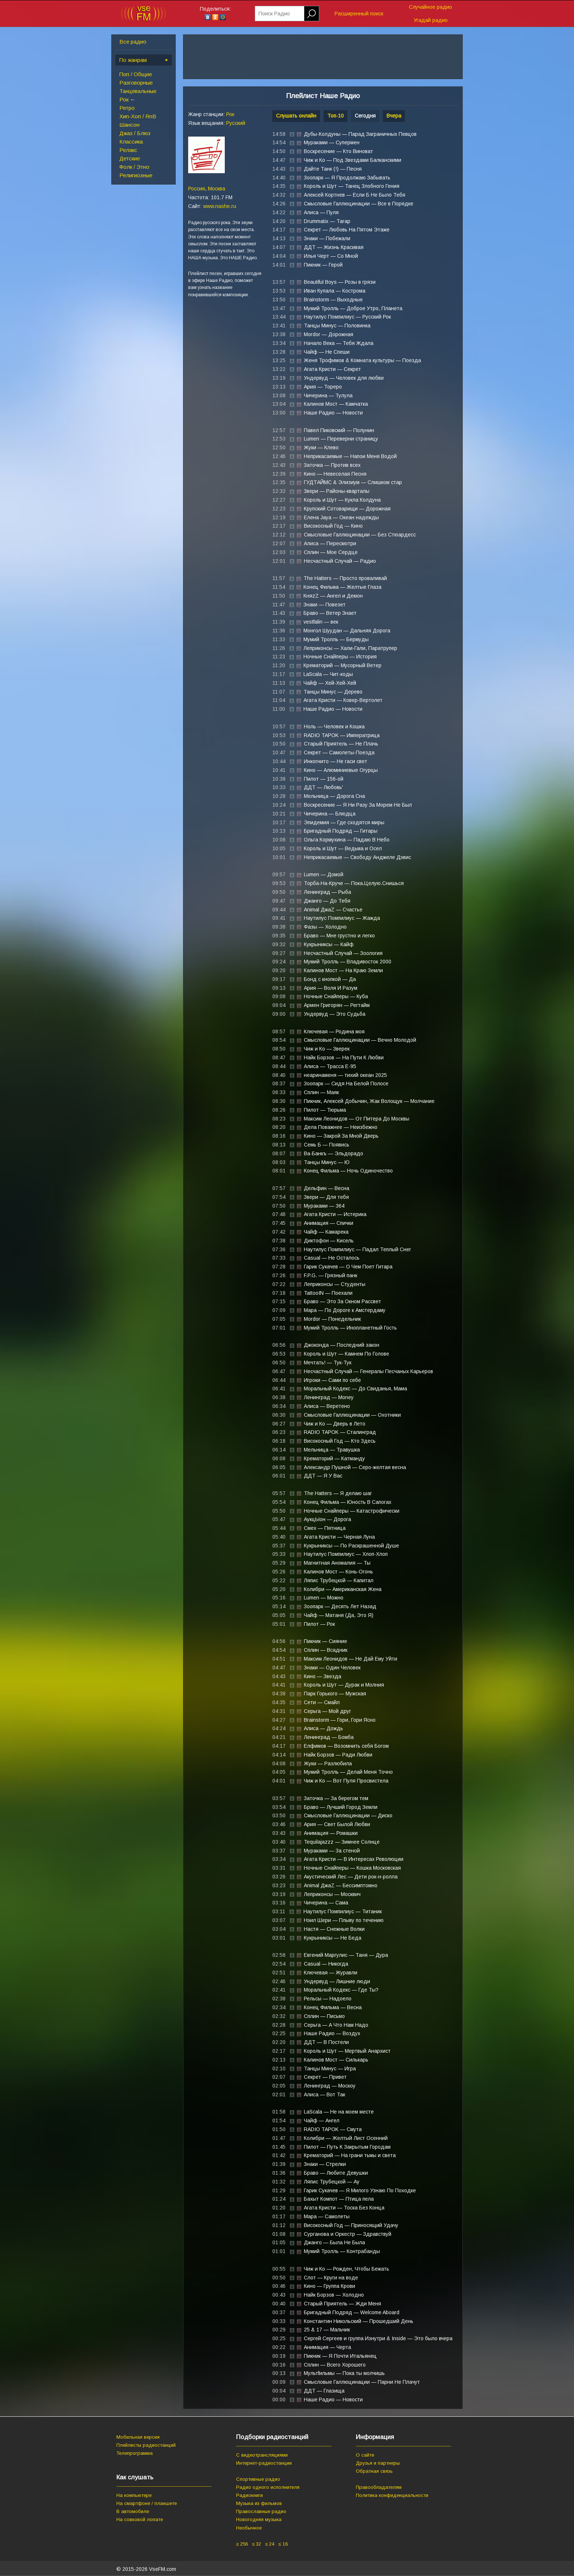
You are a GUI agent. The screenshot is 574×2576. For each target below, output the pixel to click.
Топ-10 (335, 116)
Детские (129, 158)
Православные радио (261, 2511)
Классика (131, 141)
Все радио (132, 41)
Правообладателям (379, 2487)
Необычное (249, 2528)
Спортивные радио (258, 2479)
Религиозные (135, 175)
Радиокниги (249, 2495)
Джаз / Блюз (134, 133)
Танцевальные (137, 91)
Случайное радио (430, 7)
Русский (235, 123)
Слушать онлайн (296, 116)
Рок (123, 99)
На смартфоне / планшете (146, 2503)
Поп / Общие (135, 74)
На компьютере (134, 2495)
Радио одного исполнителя (267, 2487)
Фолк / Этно (134, 167)
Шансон (129, 125)
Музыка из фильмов (259, 2503)
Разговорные (136, 82)
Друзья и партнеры (378, 2463)
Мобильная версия (138, 2437)
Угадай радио (431, 20)
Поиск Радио (274, 13)
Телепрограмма (134, 2453)
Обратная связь (374, 2471)
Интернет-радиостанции (264, 2463)
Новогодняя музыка (259, 2519)
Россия (196, 189)
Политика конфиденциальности (392, 2495)
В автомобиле (132, 2511)
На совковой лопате (139, 2519)
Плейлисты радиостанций (146, 2445)
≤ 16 (282, 2544)
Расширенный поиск (359, 13)
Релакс (128, 150)
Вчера (394, 116)
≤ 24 (269, 2544)
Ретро (127, 108)
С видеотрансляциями (262, 2455)
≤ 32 (256, 2544)
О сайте (365, 2455)
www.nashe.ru (219, 206)
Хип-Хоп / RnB (137, 116)
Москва (216, 189)
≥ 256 (242, 2544)
